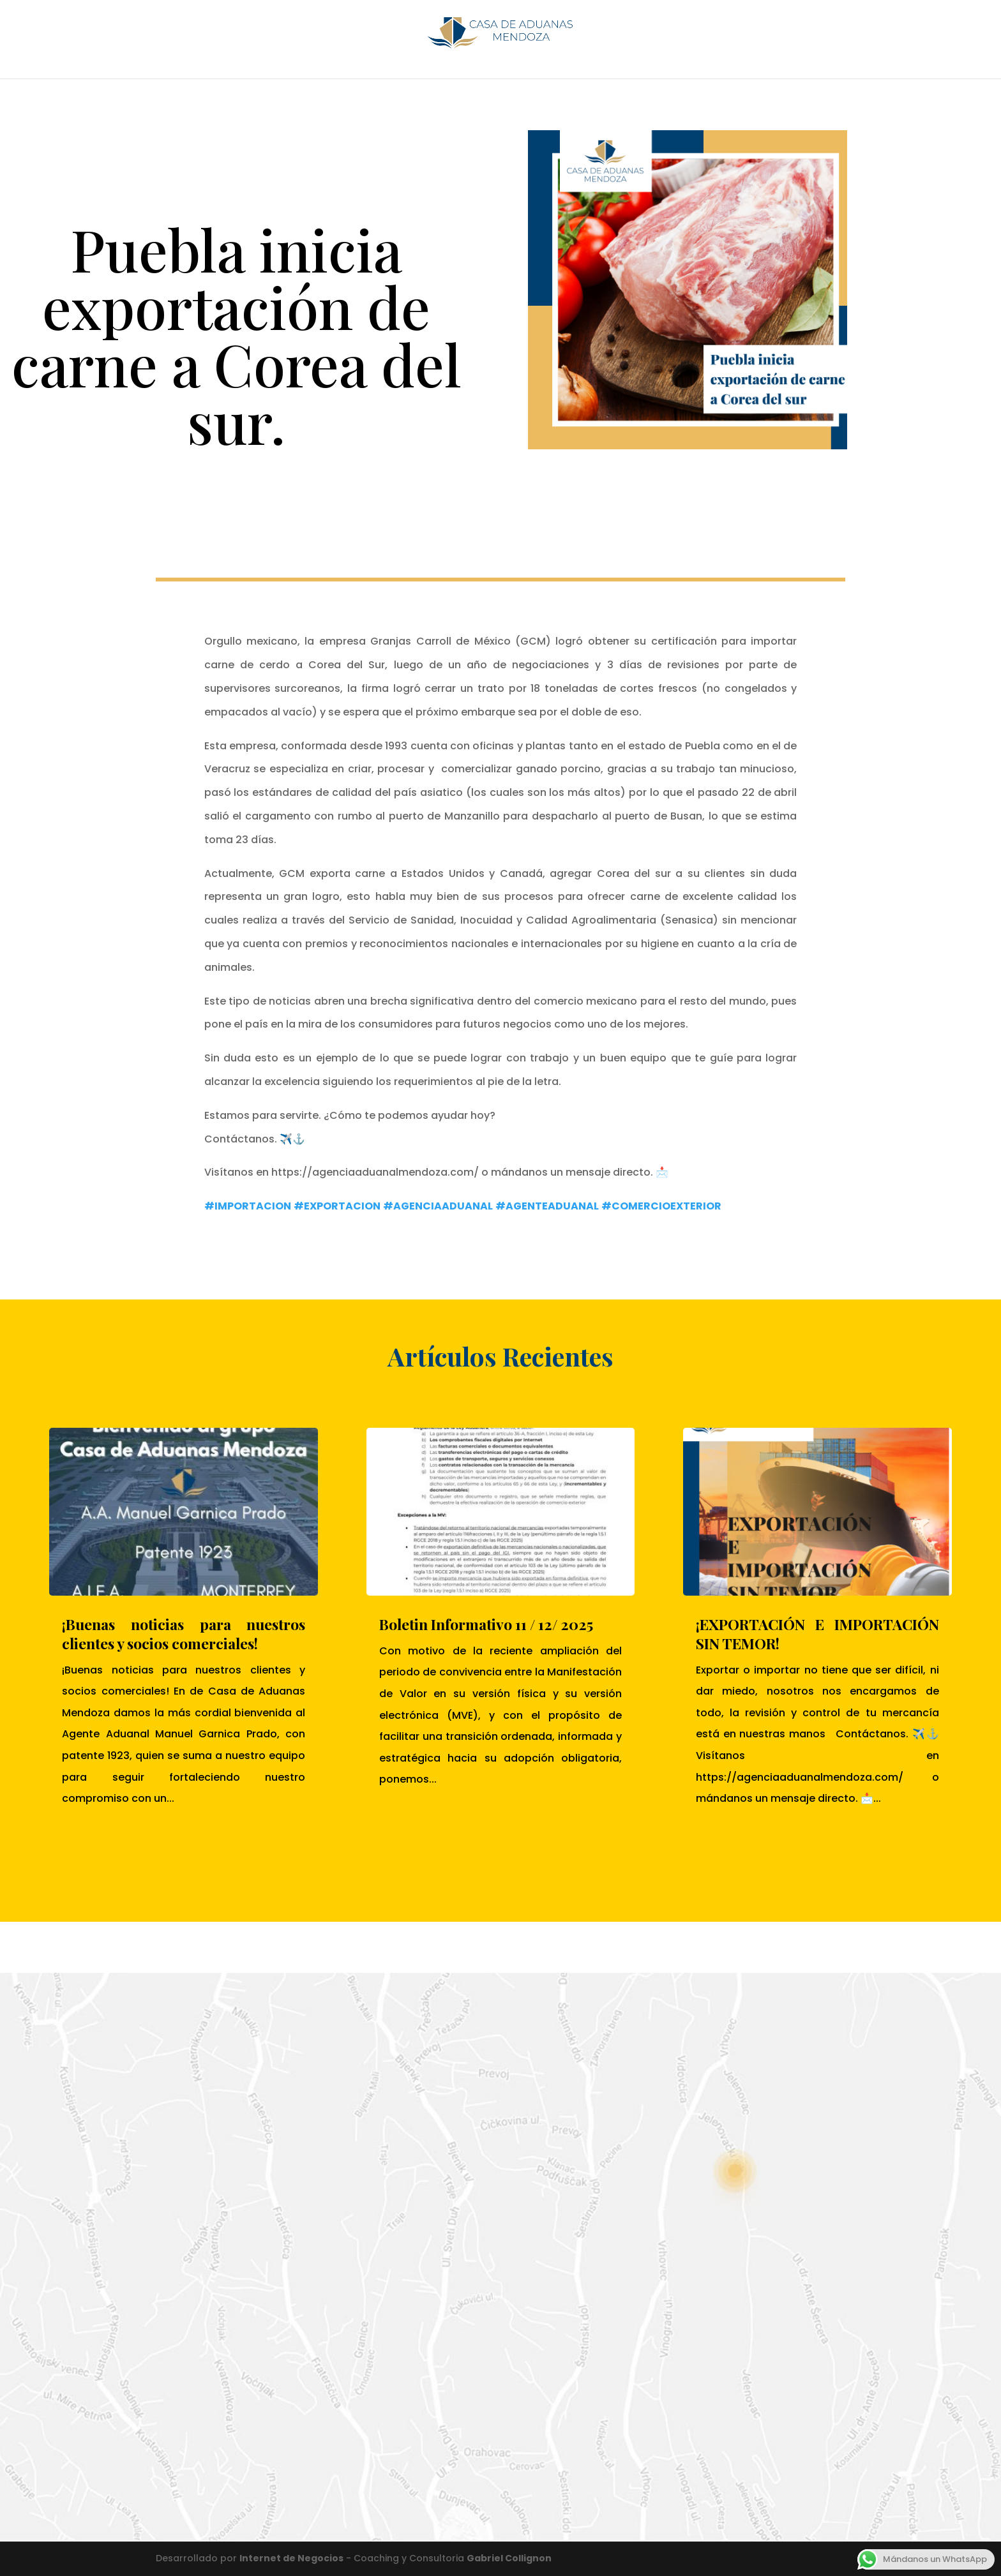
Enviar (455, 2458)
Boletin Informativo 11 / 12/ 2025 (486, 1624)
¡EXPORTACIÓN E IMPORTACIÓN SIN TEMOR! (817, 1633)
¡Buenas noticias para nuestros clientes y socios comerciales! (183, 1633)
